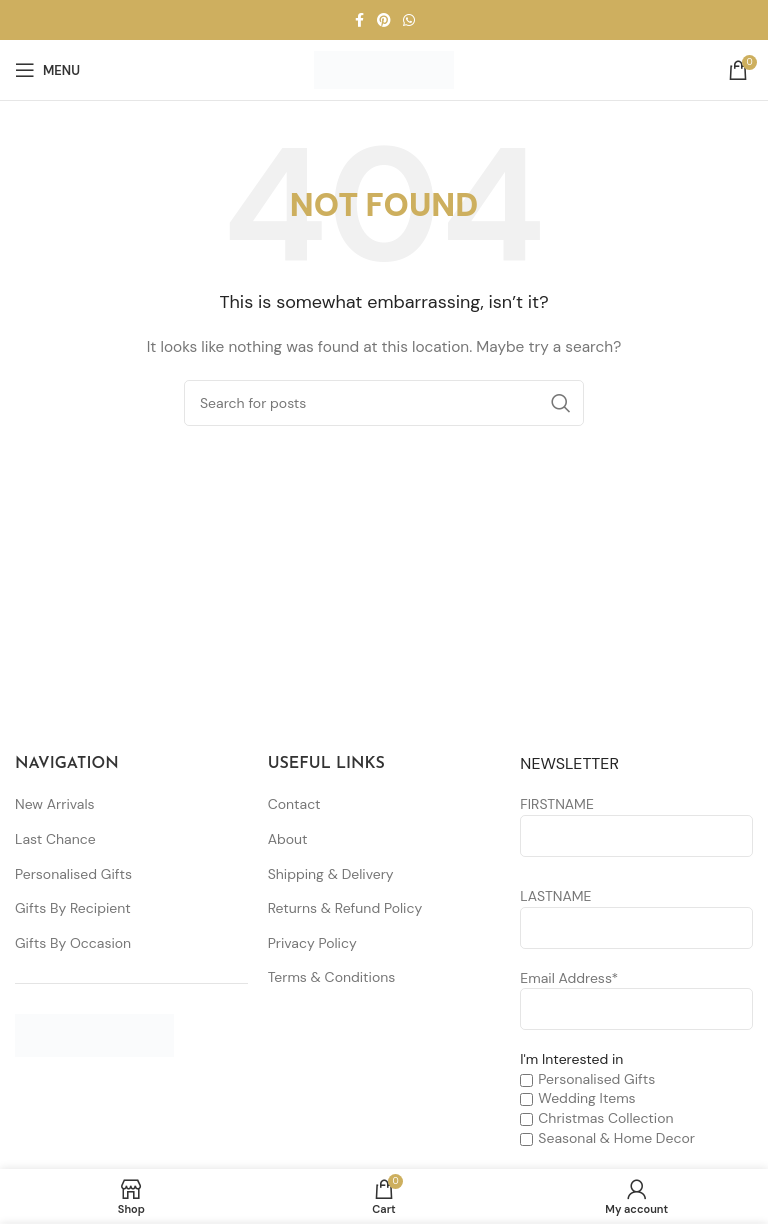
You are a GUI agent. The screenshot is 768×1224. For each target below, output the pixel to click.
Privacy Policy (312, 943)
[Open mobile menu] (47, 70)
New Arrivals (55, 804)
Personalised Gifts (73, 874)
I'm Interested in (571, 1059)
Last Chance (55, 839)
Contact (294, 804)
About (288, 839)
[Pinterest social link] (384, 20)
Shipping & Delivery (331, 874)
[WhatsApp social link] (409, 20)
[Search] (384, 403)
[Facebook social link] (359, 20)
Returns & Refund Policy (345, 908)
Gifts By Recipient (73, 908)
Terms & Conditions (332, 977)
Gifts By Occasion (73, 943)
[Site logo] (384, 69)
